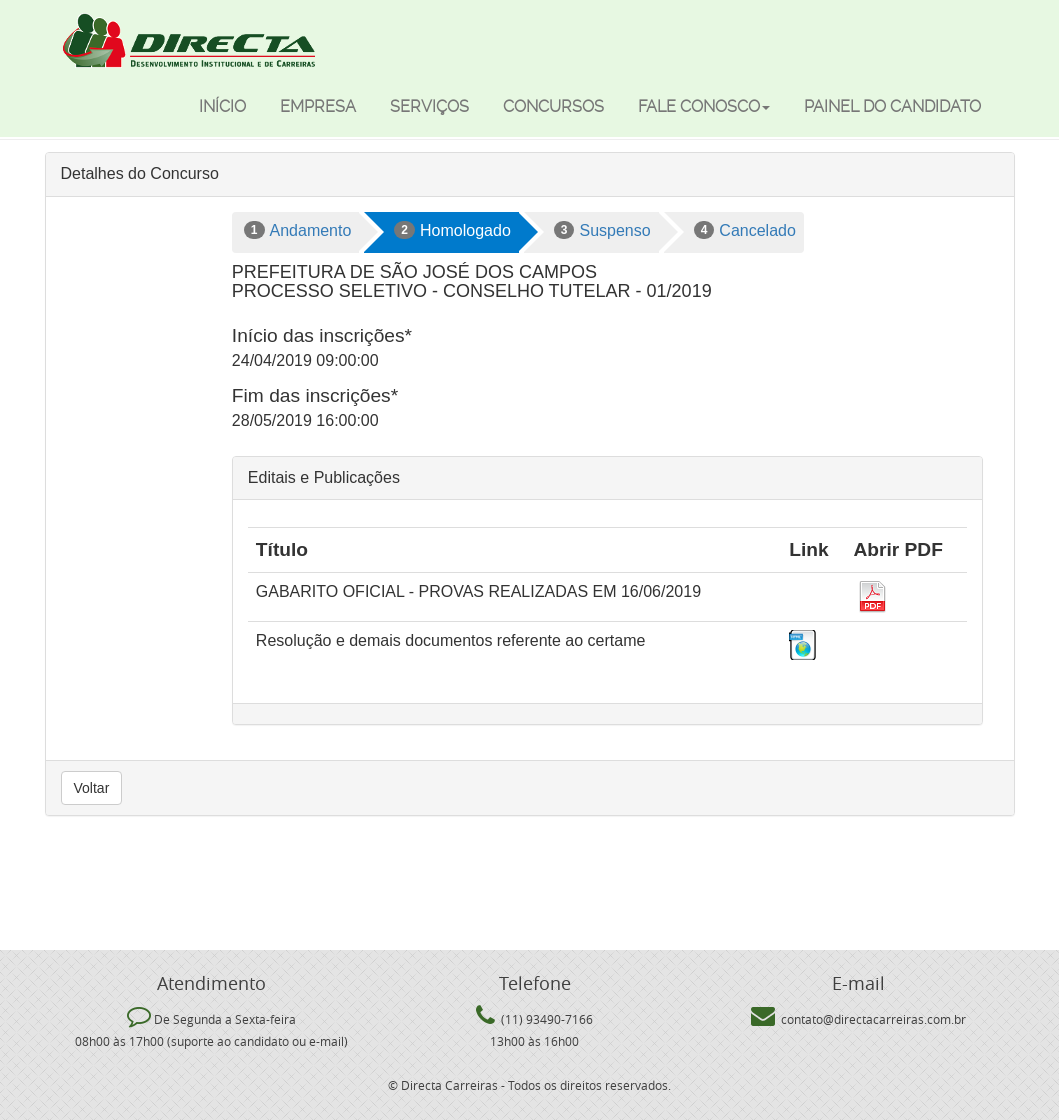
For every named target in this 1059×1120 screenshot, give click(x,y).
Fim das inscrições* (315, 395)
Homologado (452, 230)
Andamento (298, 230)
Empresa (318, 106)
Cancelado (745, 230)
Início (222, 106)
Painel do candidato (892, 106)
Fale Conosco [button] (704, 106)
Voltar (92, 788)
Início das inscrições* (322, 335)
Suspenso (602, 230)
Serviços (429, 106)
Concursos (553, 106)
